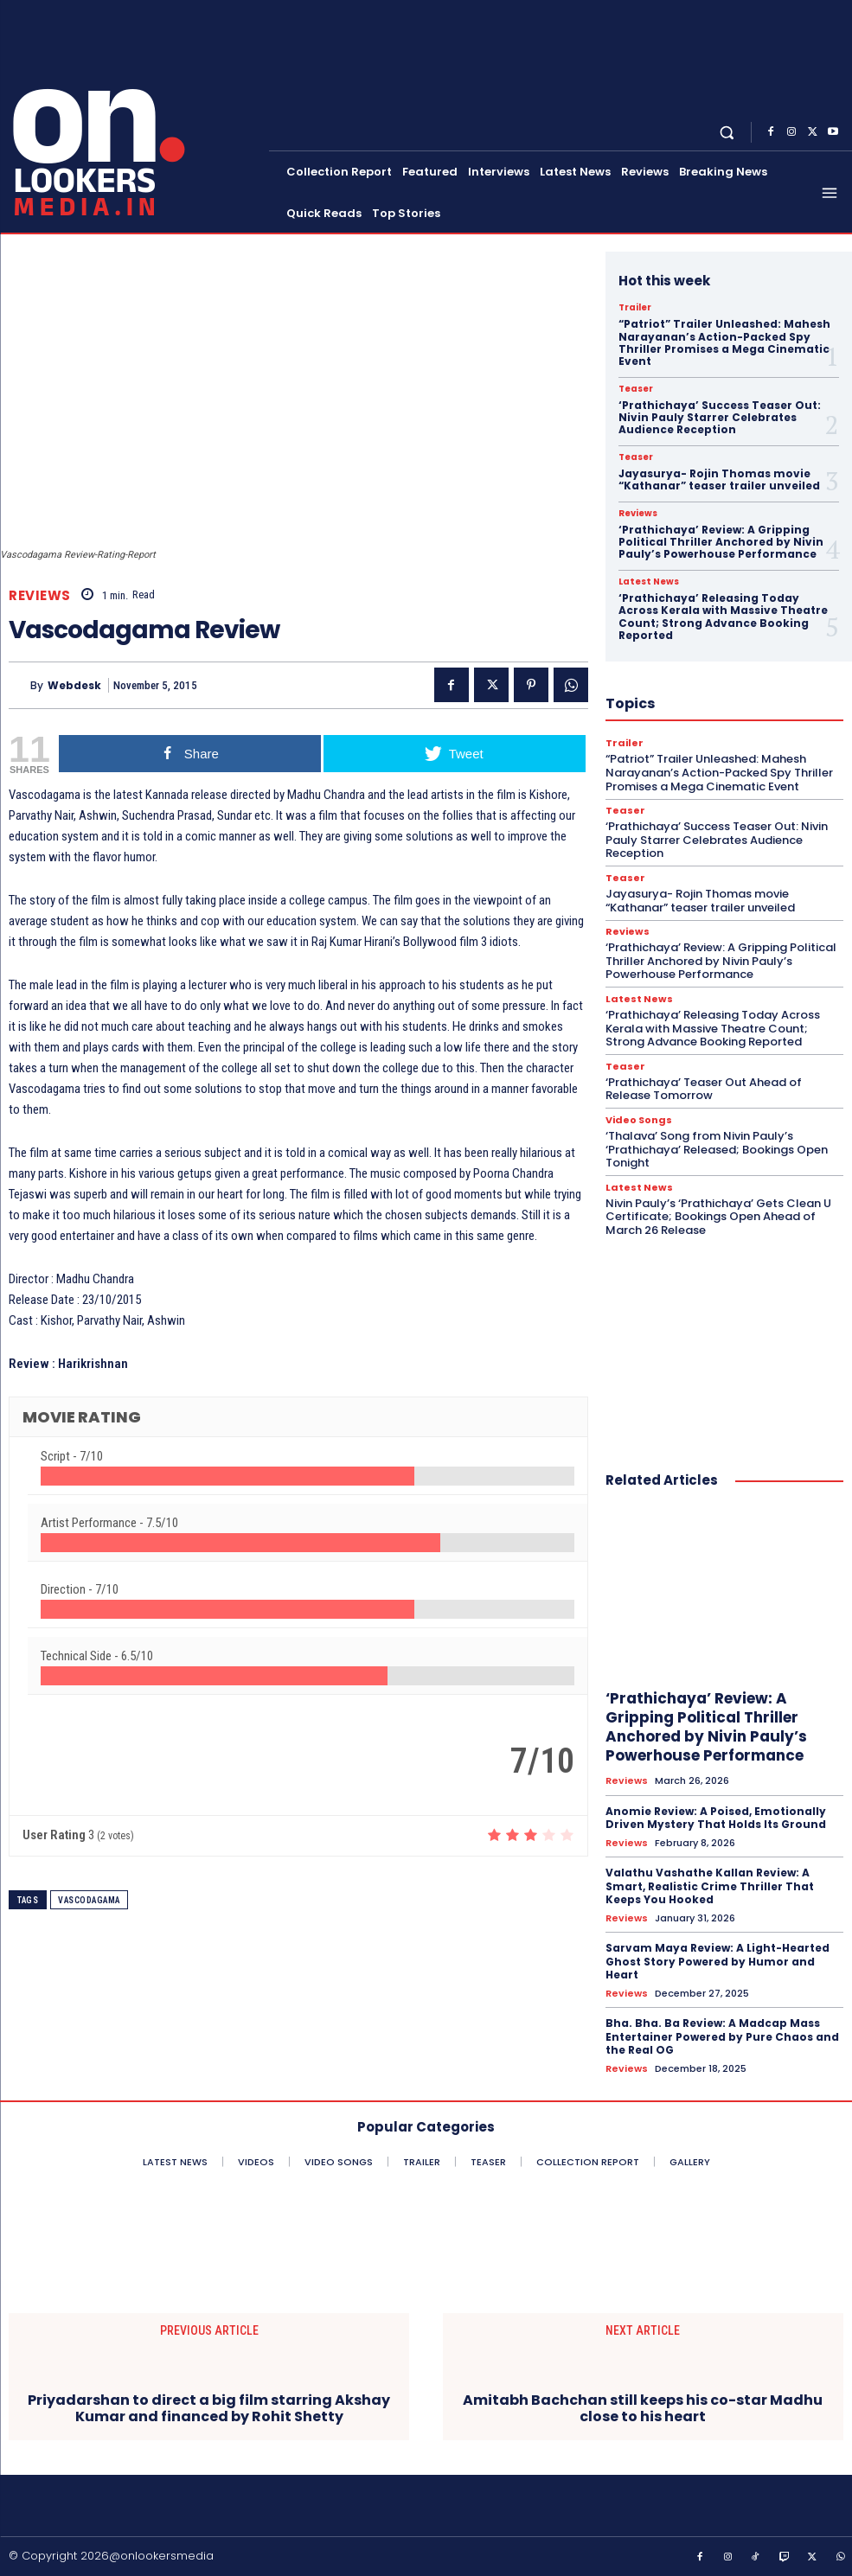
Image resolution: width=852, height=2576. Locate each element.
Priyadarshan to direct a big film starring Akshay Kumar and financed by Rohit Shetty (209, 2407)
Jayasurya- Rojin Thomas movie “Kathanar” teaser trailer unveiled (719, 479)
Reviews (40, 596)
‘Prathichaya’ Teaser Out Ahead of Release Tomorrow (703, 1089)
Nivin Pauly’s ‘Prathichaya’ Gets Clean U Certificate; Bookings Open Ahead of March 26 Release (718, 1216)
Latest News (648, 582)
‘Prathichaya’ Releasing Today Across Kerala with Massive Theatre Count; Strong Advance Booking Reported (723, 616)
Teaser (635, 389)
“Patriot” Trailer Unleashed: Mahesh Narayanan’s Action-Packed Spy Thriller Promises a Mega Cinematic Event (724, 342)
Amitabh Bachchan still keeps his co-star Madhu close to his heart (643, 2407)
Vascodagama (89, 1900)
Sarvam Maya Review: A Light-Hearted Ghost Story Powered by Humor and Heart (717, 1961)
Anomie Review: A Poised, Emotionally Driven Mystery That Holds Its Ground (715, 1817)
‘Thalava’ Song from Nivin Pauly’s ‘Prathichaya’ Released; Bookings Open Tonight (716, 1149)
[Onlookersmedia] (136, 115)
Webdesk (74, 685)
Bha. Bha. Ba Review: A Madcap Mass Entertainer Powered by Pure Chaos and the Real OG (722, 2036)
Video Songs (638, 1120)
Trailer (634, 308)
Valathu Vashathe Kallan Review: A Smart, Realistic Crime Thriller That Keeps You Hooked (709, 1886)
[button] (727, 131)
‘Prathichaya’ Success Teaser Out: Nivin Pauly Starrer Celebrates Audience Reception (719, 418)
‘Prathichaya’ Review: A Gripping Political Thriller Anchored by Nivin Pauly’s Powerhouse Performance (720, 542)
